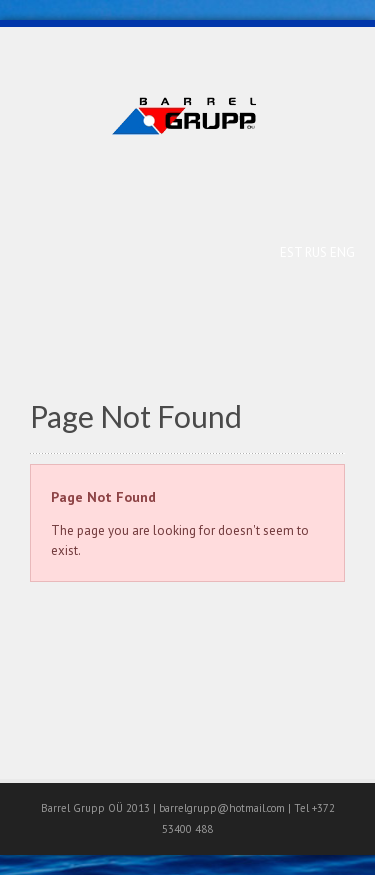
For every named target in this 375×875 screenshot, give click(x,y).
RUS (317, 252)
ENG (342, 252)
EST (292, 252)
